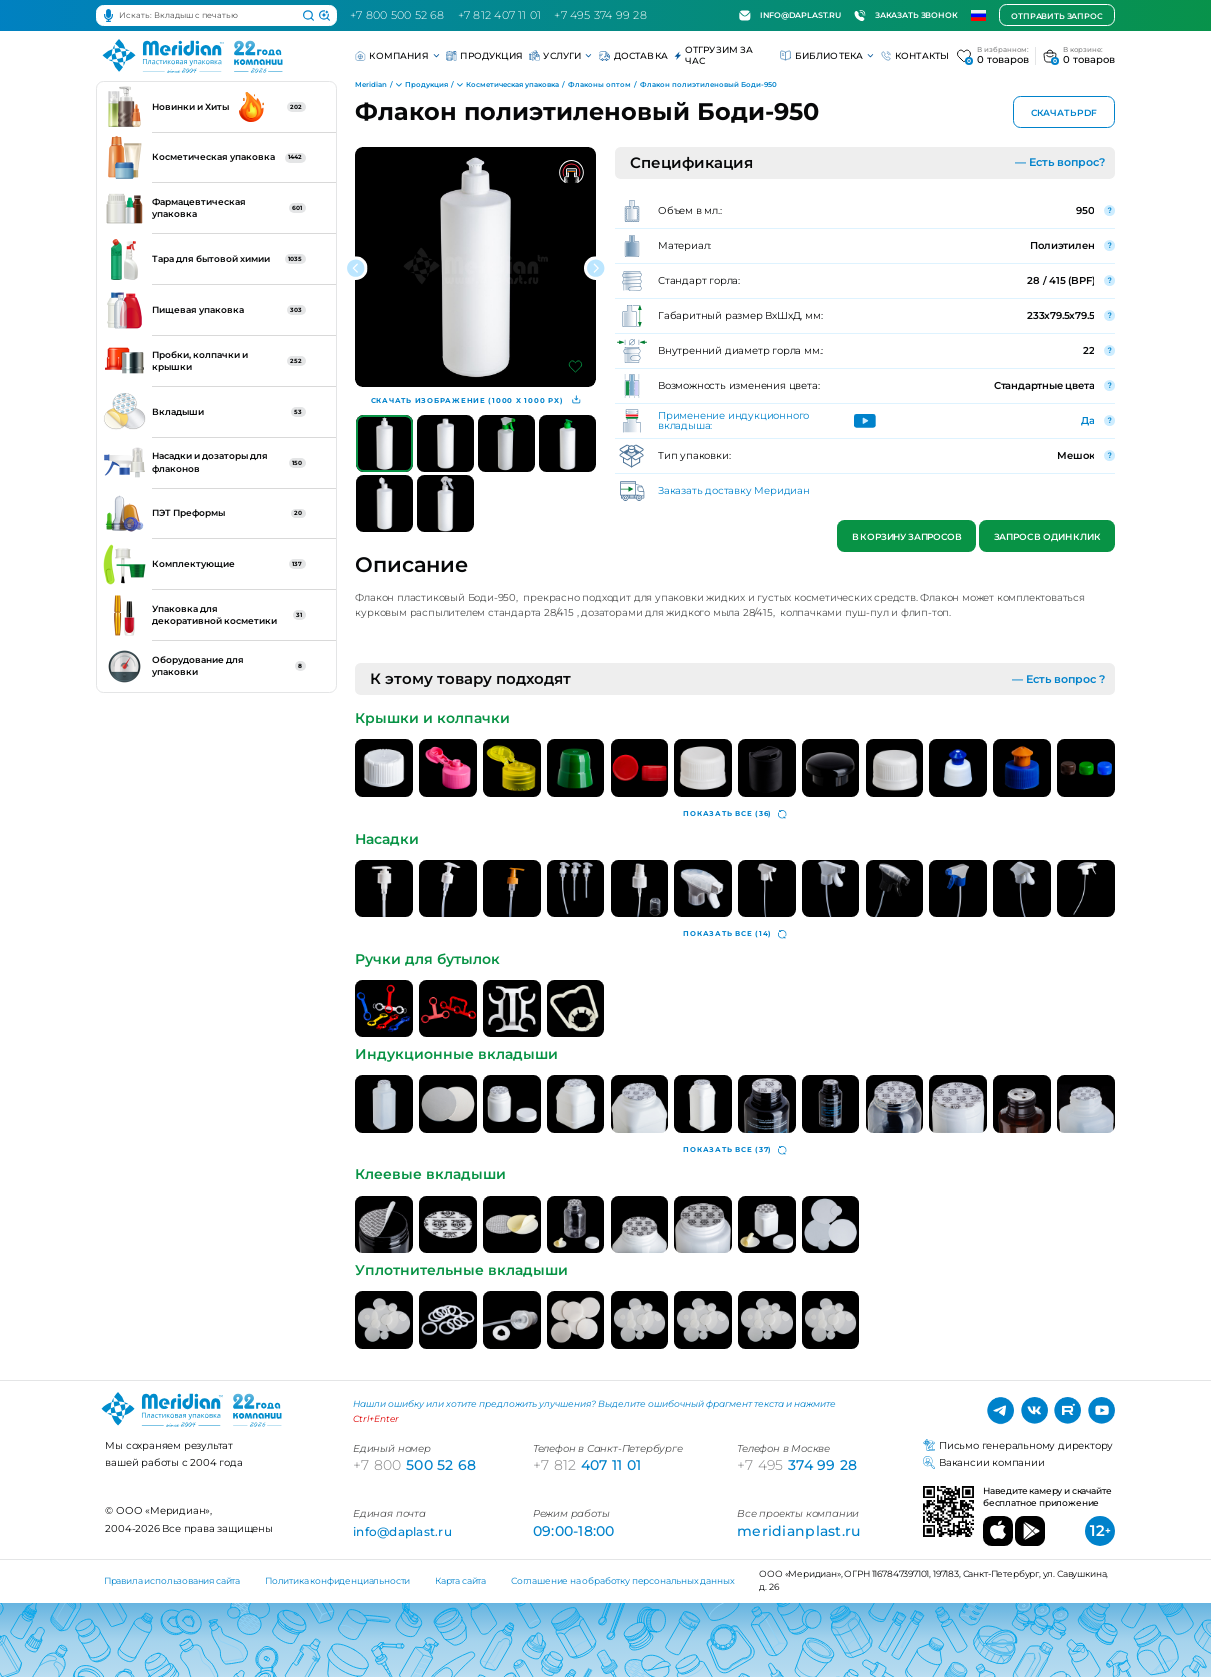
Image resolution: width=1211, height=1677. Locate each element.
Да (1088, 420)
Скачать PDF (1064, 113)
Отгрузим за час (713, 55)
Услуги (561, 55)
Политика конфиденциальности (337, 1581)
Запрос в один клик (1046, 537)
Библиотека (827, 55)
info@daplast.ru (790, 15)
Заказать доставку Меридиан (734, 491)
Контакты (915, 56)
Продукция (484, 56)
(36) (735, 814)
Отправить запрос (1056, 16)
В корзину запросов (906, 537)
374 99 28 (797, 1465)
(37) (735, 1150)
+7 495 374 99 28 (600, 15)
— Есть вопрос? (1060, 162)
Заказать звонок (906, 15)
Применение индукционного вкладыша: (733, 421)
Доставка (633, 56)
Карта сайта (460, 1581)
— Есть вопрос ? (1058, 679)
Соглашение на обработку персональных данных (623, 1581)
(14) (735, 934)
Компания (397, 55)
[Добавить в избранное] (575, 366)
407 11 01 (587, 1465)
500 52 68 (414, 1465)
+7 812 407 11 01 (500, 15)
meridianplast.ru (798, 1531)
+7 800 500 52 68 (397, 15)
